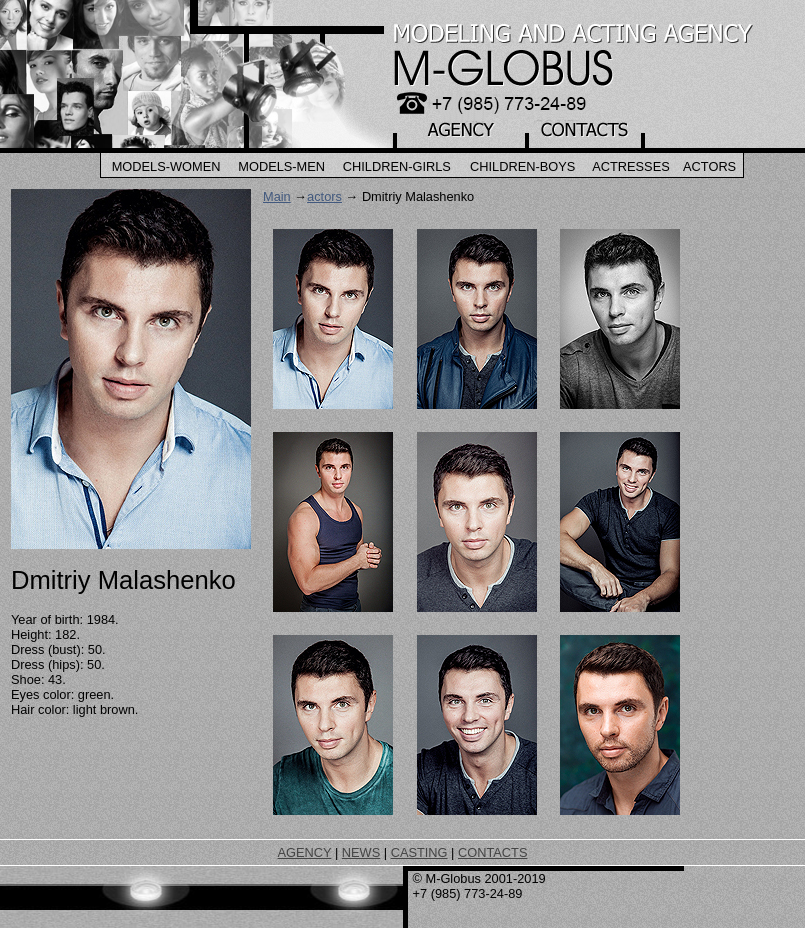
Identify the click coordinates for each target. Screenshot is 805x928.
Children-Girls (397, 166)
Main (277, 196)
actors (324, 196)
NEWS (361, 852)
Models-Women (166, 166)
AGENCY (305, 852)
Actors (709, 166)
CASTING (419, 852)
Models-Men (281, 166)
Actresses (631, 166)
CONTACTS (492, 852)
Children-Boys (522, 166)
